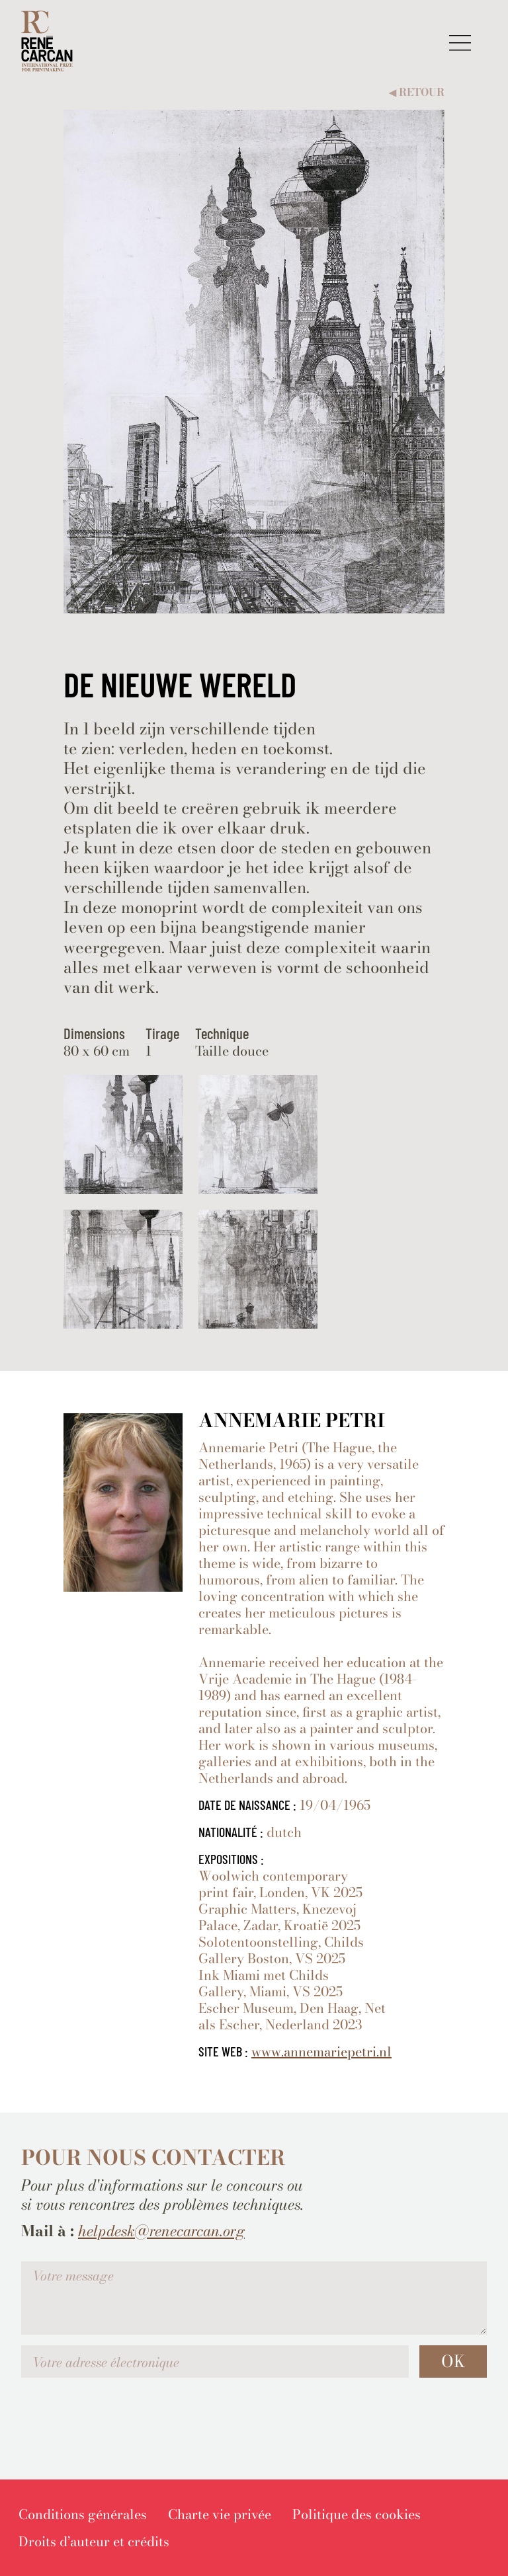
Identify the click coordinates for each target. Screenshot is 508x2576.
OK (453, 2361)
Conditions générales (83, 2514)
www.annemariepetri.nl (321, 2051)
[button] (460, 42)
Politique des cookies (356, 2514)
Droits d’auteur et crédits (94, 2541)
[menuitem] (82, 2514)
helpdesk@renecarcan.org (161, 2230)
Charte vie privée (219, 2514)
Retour (416, 92)
